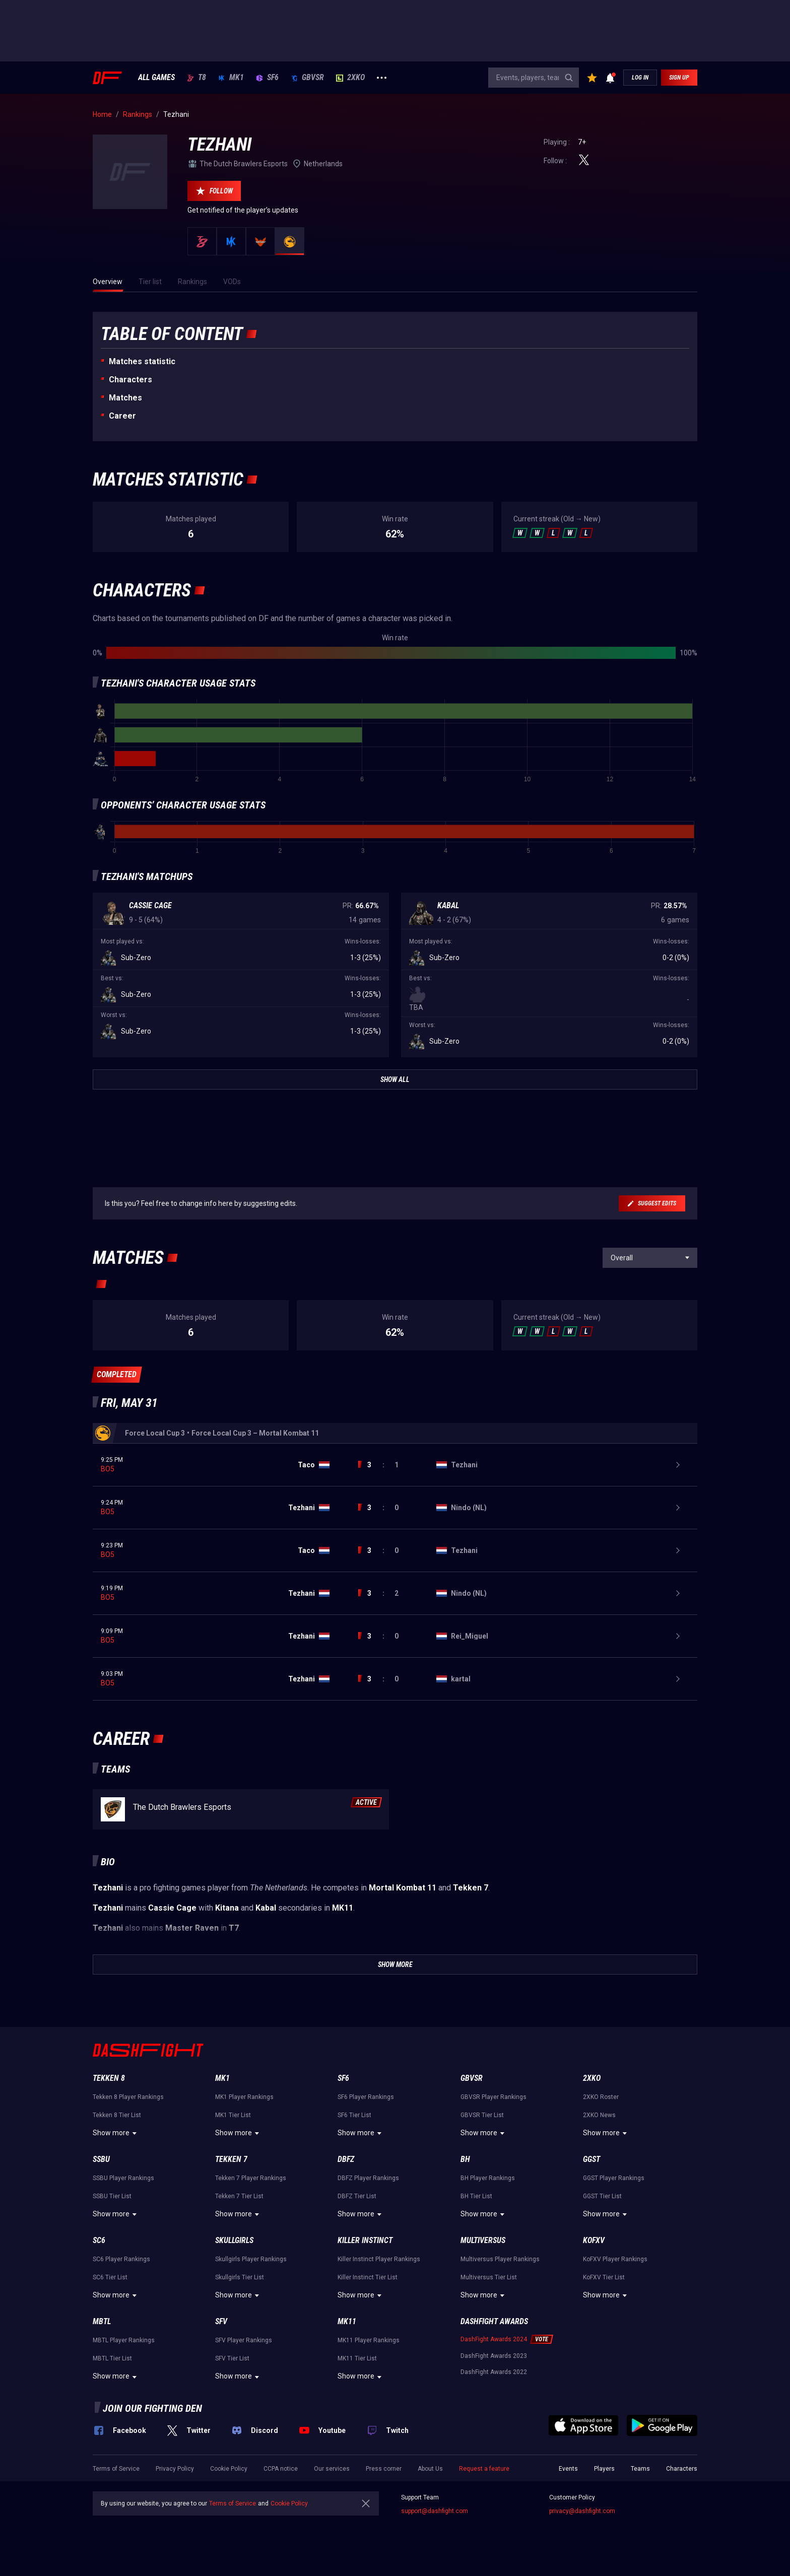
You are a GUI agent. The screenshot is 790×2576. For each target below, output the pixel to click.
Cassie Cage (150, 905)
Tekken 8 (109, 2078)
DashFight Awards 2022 (493, 2372)
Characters (130, 379)
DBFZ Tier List (357, 2196)
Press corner (384, 2468)
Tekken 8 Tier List (117, 2115)
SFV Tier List (232, 2358)
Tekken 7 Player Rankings (250, 2178)
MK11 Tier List (357, 2358)
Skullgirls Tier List (239, 2277)
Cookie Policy (228, 2468)
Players (604, 2468)
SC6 (99, 2240)
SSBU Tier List (112, 2196)
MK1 (231, 78)
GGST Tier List (602, 2196)
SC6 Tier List (110, 2277)
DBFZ (346, 2159)
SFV (221, 2321)
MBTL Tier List (112, 2358)
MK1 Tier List (233, 2115)
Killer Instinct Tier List (368, 2277)
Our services (332, 2468)
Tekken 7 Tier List (239, 2196)
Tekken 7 (231, 2159)
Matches (125, 397)
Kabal (448, 905)
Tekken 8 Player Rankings (128, 2096)
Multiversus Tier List (488, 2277)
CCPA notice (281, 2468)
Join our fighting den (152, 2408)
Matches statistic (142, 361)
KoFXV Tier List (604, 2277)
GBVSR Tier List (482, 2115)
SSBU (101, 2159)
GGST (591, 2159)
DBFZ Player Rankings (368, 2178)
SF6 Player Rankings (366, 2096)
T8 (196, 78)
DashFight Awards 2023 (493, 2355)
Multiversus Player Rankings (500, 2259)
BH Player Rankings (487, 2178)
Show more (116, 2133)
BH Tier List (476, 2196)
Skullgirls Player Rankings (251, 2259)
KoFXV (594, 2240)
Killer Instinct (365, 2240)
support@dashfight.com (434, 2511)
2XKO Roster (601, 2096)
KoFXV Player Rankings (615, 2259)
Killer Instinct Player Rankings (379, 2259)
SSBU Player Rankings (123, 2178)
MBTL (102, 2321)
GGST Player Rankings (613, 2178)
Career (122, 416)
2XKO (350, 78)
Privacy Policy (175, 2468)
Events (568, 2468)
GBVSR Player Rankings (493, 2096)
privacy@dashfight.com (582, 2511)
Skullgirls (234, 2240)
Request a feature (484, 2468)
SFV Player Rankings (243, 2340)
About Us (430, 2468)
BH (465, 2159)
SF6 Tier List (354, 2115)
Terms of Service (116, 2468)
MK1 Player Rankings (244, 2096)
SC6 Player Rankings (121, 2259)
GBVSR (307, 78)
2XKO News (599, 2115)
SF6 (267, 78)
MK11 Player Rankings (369, 2340)
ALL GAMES (156, 78)
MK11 (347, 2321)
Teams (640, 2468)
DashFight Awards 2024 (493, 2339)
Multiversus (482, 2240)
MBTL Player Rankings (124, 2340)
